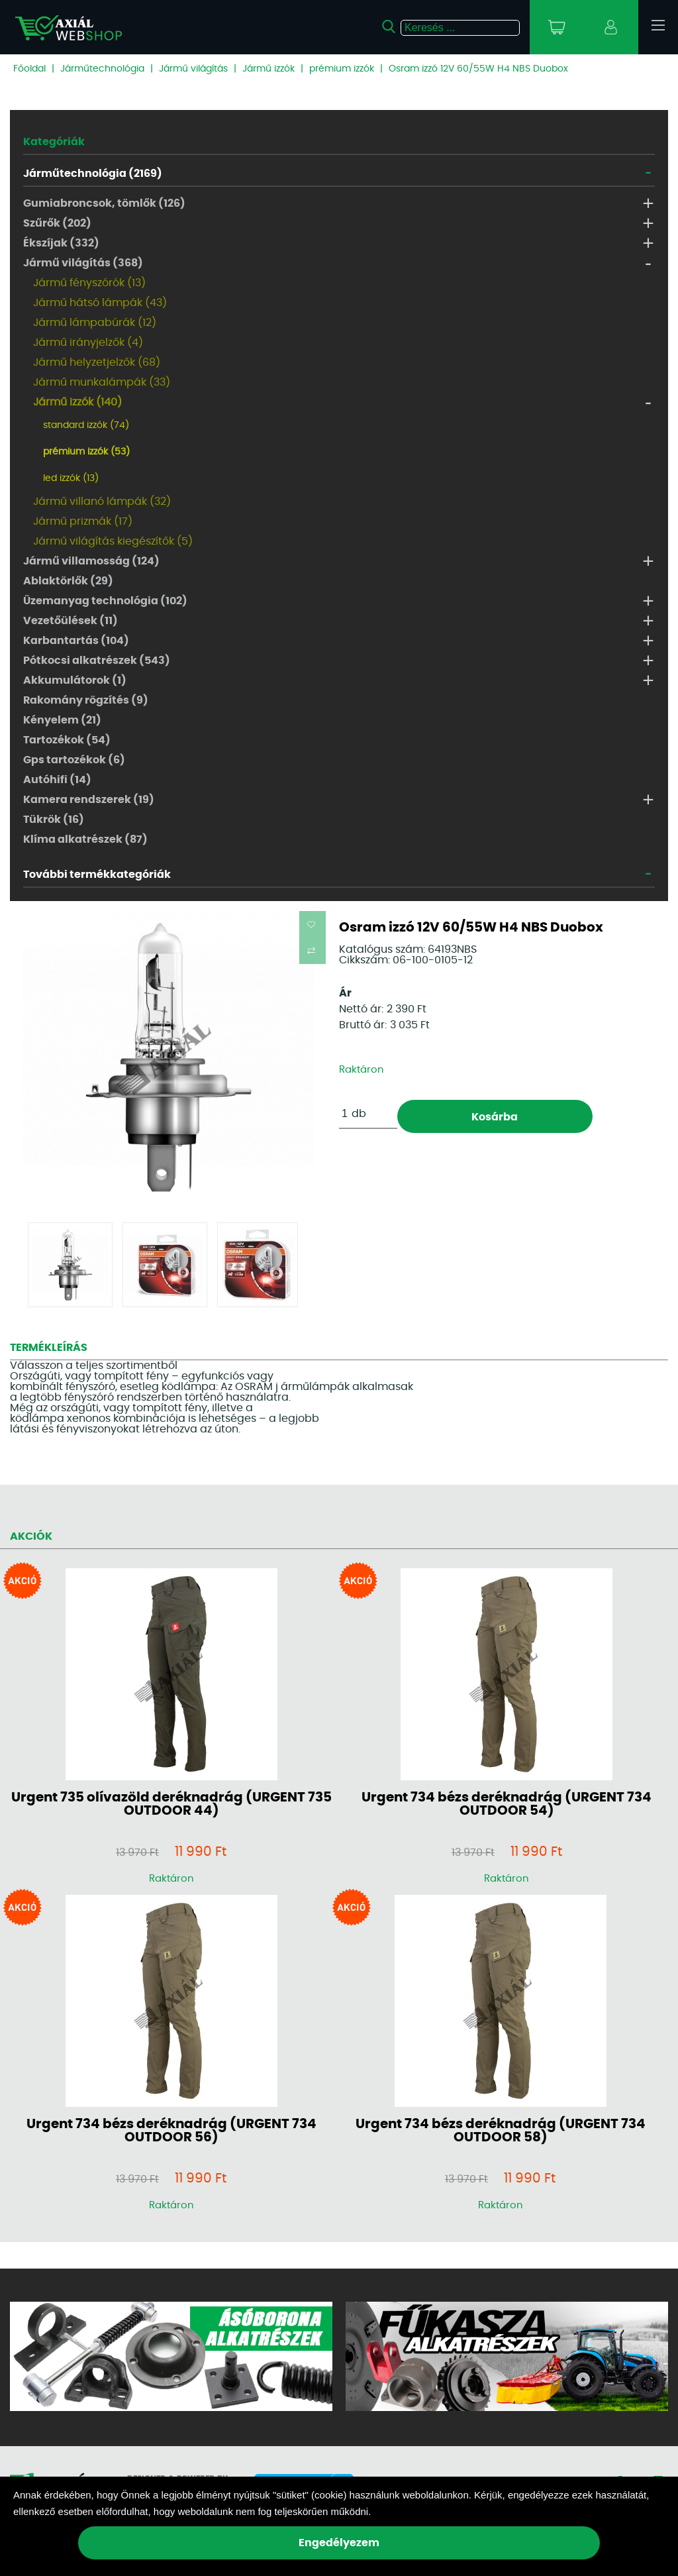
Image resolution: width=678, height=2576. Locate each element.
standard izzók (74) (86, 425)
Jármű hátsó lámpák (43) (100, 302)
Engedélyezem (339, 2543)
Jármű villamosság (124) (91, 561)
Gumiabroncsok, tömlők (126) (104, 203)
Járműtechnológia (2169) (92, 173)
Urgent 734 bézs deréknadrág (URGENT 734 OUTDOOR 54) (507, 1804)
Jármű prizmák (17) (82, 521)
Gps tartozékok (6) (74, 760)
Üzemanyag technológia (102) (105, 601)
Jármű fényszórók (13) (89, 283)
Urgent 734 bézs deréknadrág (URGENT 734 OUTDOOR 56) (171, 2131)
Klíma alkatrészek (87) (85, 839)
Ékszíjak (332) (61, 243)
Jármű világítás (193, 69)
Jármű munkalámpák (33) (101, 382)
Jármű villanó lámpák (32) (102, 501)
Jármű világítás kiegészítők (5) (113, 541)
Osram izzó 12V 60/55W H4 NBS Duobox (478, 69)
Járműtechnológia (102, 69)
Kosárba (494, 1117)
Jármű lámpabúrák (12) (94, 322)
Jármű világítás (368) (83, 263)
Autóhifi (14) (57, 780)
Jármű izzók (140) (77, 402)
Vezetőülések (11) (70, 621)
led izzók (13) (71, 478)
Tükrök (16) (53, 819)
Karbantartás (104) (76, 640)
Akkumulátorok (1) (74, 680)
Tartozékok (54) (67, 740)
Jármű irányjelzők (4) (88, 342)
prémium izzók (341, 69)
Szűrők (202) (57, 223)
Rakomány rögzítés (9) (85, 700)
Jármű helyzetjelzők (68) (96, 362)
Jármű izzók (268, 69)
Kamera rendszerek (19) (88, 799)
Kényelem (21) (62, 720)
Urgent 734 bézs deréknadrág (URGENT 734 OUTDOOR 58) (501, 2131)
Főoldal (29, 69)
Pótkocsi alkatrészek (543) (96, 660)
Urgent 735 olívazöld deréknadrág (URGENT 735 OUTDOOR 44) (171, 1804)
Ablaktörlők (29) (68, 581)
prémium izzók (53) (86, 451)
